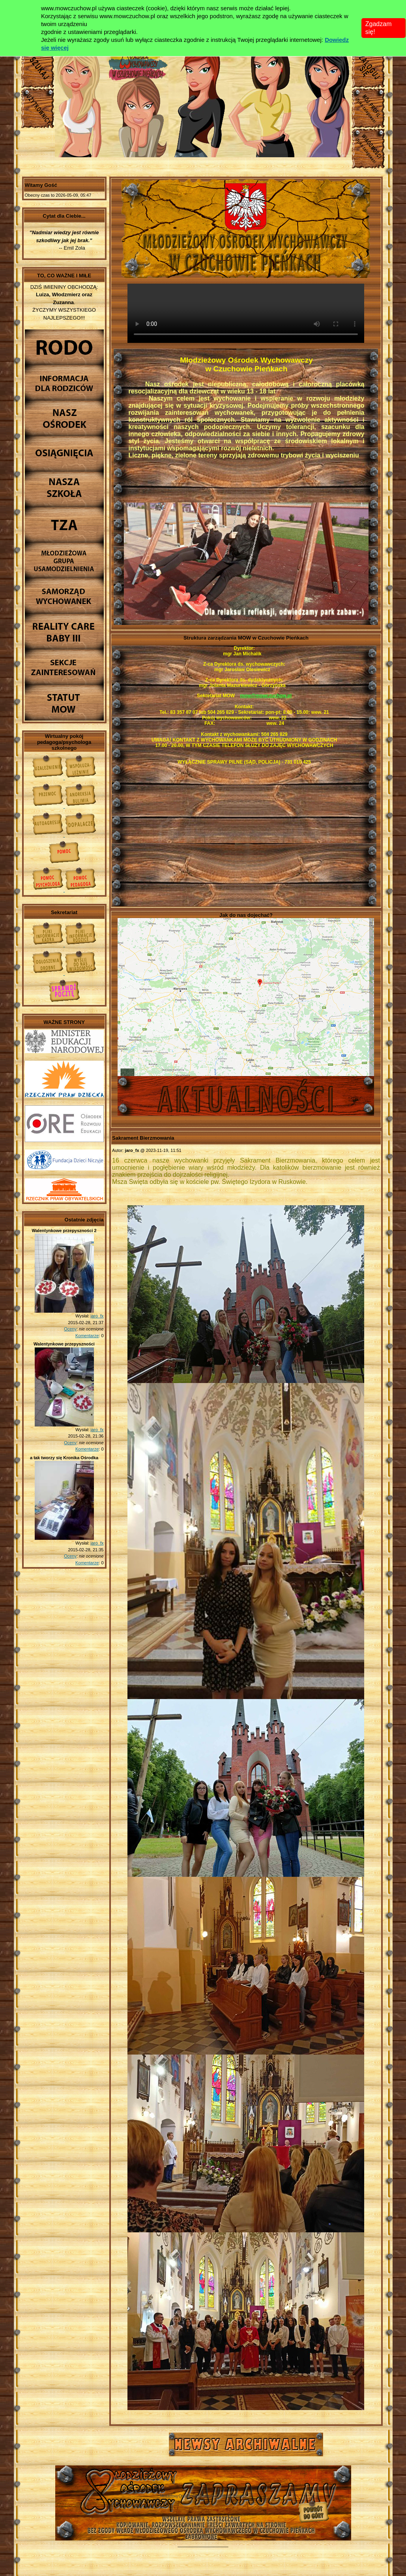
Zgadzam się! (378, 28)
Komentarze (87, 1335)
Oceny (70, 1329)
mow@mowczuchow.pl (266, 695)
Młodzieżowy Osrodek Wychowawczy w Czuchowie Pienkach (203, 2496)
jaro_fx (96, 1315)
